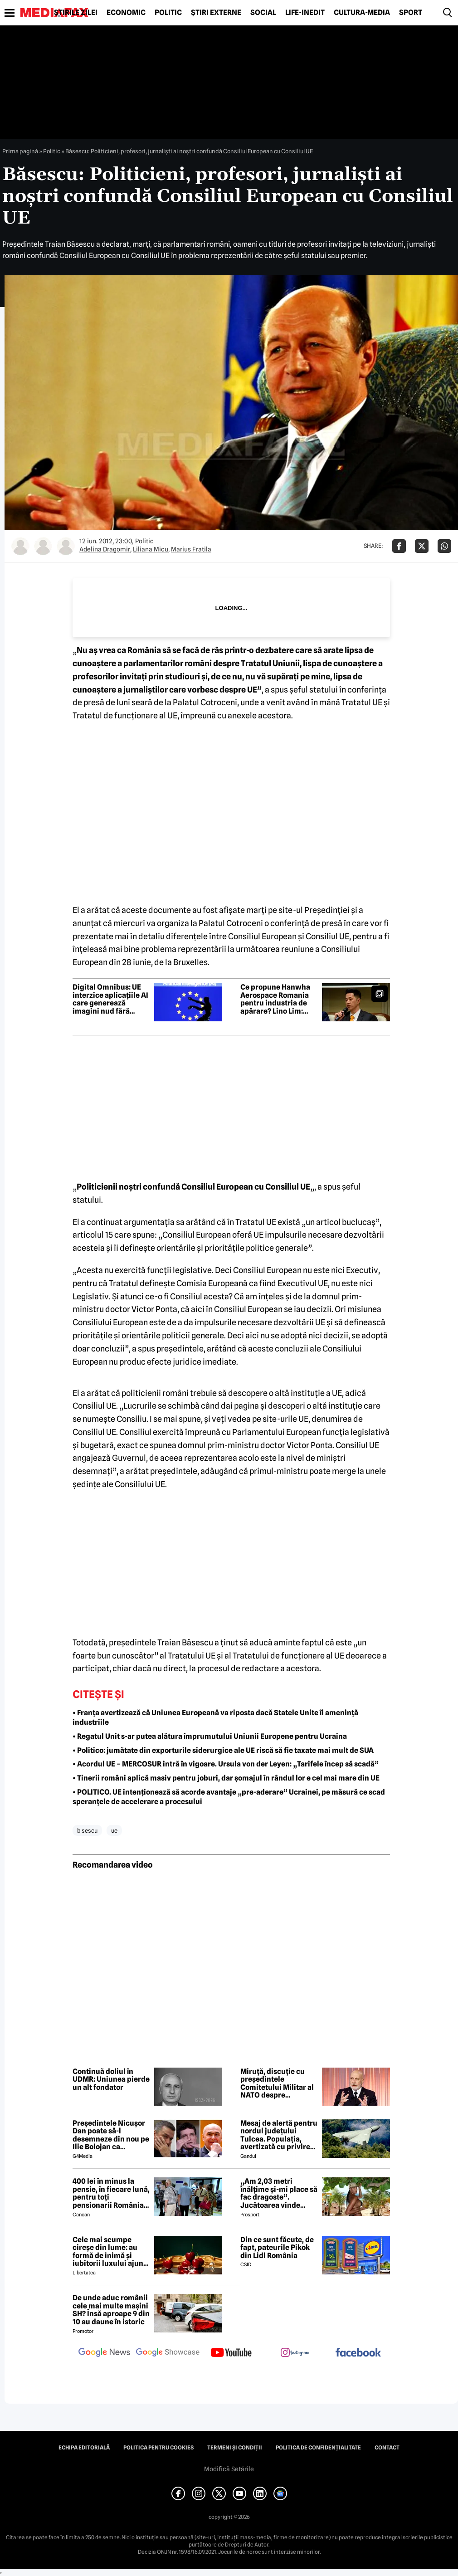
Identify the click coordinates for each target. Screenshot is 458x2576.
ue (114, 1830)
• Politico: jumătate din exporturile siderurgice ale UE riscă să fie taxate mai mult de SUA (224, 1750)
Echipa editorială (84, 2447)
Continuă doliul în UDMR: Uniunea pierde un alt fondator (111, 2080)
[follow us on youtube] (231, 2353)
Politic (168, 12)
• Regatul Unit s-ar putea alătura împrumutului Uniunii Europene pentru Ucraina (210, 1736)
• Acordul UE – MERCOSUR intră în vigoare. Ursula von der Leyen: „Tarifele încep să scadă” (226, 1764)
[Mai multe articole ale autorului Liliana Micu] (43, 546)
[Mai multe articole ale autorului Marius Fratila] (66, 546)
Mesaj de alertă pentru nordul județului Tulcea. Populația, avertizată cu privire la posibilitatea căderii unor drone (278, 2135)
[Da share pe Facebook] (399, 546)
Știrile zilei (75, 12)
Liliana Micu (150, 549)
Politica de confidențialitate (318, 2447)
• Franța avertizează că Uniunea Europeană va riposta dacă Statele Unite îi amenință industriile (215, 1717)
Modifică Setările (229, 2469)
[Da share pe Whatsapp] (444, 546)
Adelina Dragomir (104, 549)
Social (263, 12)
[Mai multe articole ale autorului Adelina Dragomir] (20, 546)
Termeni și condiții (234, 2447)
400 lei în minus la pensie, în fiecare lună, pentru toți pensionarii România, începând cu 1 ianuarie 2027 (111, 2193)
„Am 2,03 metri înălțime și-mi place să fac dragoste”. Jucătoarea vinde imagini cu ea (278, 2193)
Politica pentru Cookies (158, 2447)
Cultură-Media (362, 12)
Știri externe (216, 12)
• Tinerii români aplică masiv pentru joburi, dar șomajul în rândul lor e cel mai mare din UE (226, 1778)
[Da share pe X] (422, 546)
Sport (410, 12)
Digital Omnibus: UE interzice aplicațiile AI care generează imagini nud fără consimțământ (110, 999)
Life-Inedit (305, 12)
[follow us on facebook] (358, 2353)
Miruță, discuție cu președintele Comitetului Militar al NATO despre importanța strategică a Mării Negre (278, 2083)
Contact (387, 2447)
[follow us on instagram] (294, 2353)
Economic (126, 12)
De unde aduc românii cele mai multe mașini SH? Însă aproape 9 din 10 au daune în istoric (111, 2310)
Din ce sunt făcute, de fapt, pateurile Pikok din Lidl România (277, 2248)
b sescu (87, 1830)
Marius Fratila (191, 549)
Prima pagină (20, 151)
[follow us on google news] (104, 2353)
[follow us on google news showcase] (168, 2353)
